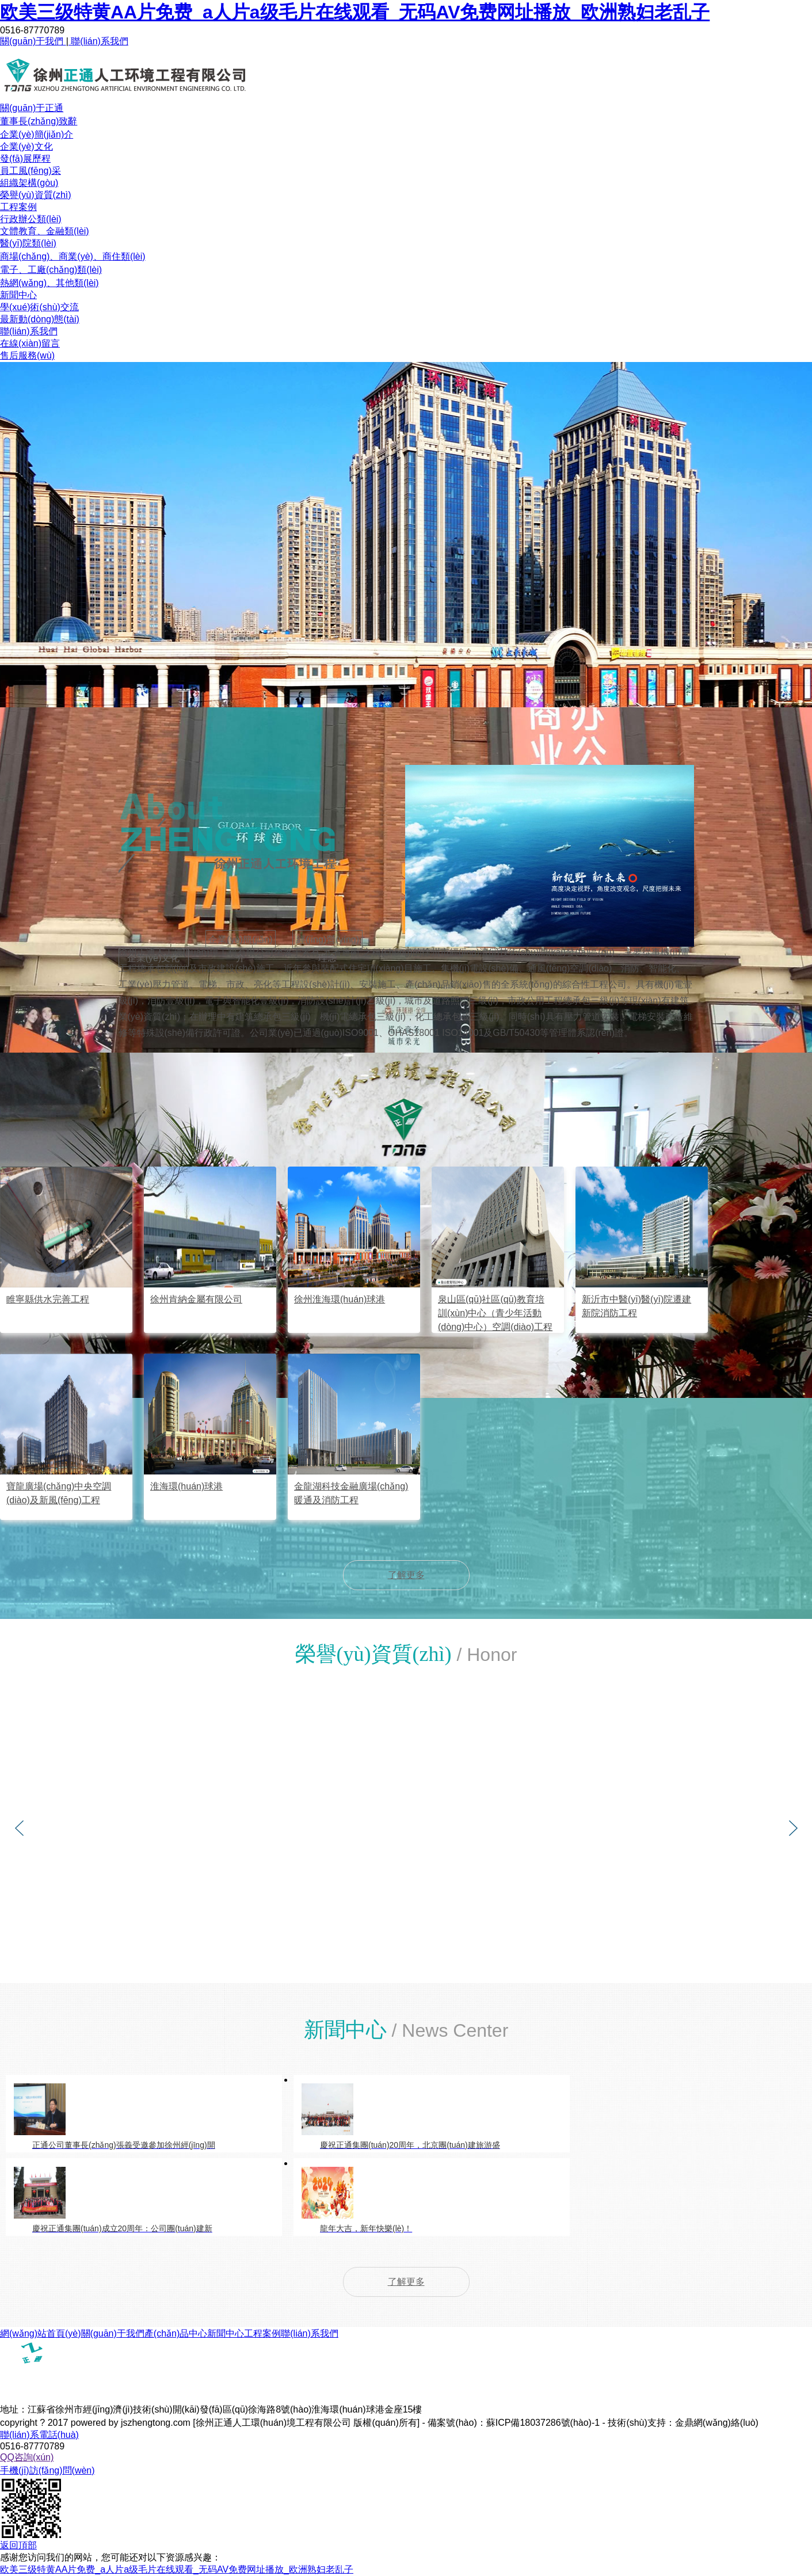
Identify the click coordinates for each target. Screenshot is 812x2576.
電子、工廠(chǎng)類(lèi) (51, 270)
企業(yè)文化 (26, 146)
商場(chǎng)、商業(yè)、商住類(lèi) (73, 256)
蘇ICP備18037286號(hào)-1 (543, 2423)
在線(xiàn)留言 (30, 343)
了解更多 (406, 1575)
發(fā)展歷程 (25, 158)
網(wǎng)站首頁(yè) (40, 2333)
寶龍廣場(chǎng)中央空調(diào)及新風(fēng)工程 (58, 1493)
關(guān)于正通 (31, 108)
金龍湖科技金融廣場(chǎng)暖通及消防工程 (351, 1493)
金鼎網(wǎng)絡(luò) (716, 2423)
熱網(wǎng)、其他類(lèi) (49, 283)
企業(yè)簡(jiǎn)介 (36, 134)
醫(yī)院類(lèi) (28, 243)
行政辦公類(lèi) (31, 219)
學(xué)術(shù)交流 (39, 307)
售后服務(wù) (27, 355)
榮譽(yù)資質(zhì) (35, 195)
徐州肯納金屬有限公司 (196, 1299)
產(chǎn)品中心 (175, 2333)
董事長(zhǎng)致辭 (38, 121)
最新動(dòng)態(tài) (39, 319)
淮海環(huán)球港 (186, 1486)
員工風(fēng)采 (30, 171)
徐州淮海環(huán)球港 (339, 1299)
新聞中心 (18, 295)
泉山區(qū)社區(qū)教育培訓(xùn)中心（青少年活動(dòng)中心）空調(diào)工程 (495, 1313)
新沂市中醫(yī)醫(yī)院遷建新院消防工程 (636, 1306)
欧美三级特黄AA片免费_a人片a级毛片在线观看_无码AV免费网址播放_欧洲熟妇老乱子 (355, 12)
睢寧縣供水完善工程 (47, 1299)
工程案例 (18, 207)
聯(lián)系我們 (98, 41)
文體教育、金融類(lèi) (44, 231)
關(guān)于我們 (33, 41)
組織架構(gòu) (29, 183)
